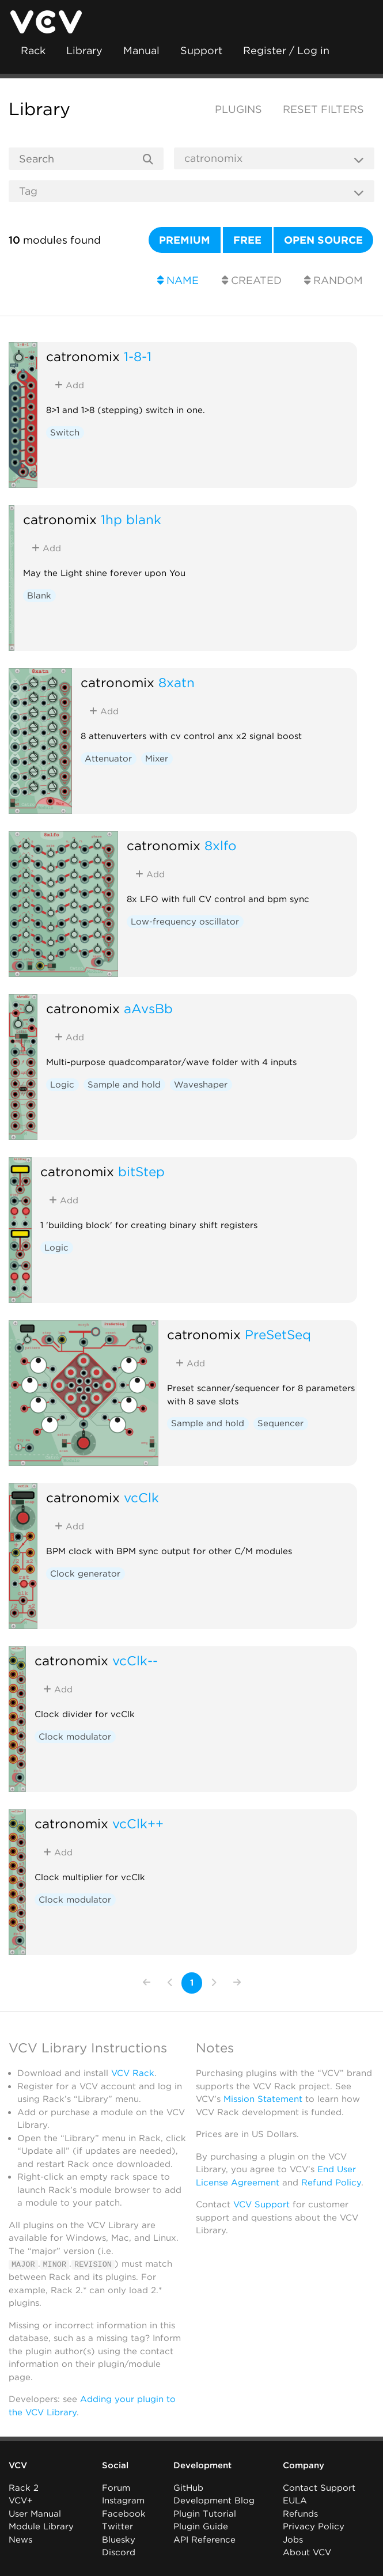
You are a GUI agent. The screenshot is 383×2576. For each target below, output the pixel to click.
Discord (118, 2552)
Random (333, 280)
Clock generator (85, 1574)
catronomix (83, 356)
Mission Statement (262, 2099)
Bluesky (118, 2539)
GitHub (188, 2487)
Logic (62, 1084)
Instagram (123, 2500)
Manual (141, 50)
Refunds (300, 2513)
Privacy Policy (313, 2526)
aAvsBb (148, 1008)
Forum (116, 2487)
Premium (184, 240)
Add (69, 385)
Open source (323, 240)
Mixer (156, 758)
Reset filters (323, 109)
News (20, 2539)
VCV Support (261, 2204)
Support (201, 50)
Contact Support (319, 2487)
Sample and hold (124, 1084)
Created (252, 280)
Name (178, 280)
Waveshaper (200, 1084)
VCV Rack (132, 2073)
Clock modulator (75, 1737)
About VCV (307, 2552)
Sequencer (280, 1423)
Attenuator (108, 758)
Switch (64, 432)
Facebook (124, 2513)
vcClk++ (138, 1823)
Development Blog (214, 2500)
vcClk (141, 1497)
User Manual (35, 2513)
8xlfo (220, 845)
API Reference (204, 2539)
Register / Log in (286, 50)
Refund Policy (331, 2182)
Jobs (293, 2539)
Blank (39, 595)
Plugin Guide (200, 2526)
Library (84, 50)
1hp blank (131, 519)
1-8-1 (137, 356)
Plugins (238, 109)
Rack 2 (24, 2487)
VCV (18, 2465)
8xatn (176, 682)
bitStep (141, 1171)
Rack (33, 50)
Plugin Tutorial (204, 2513)
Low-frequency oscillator (185, 921)
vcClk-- (135, 1660)
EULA (295, 2500)
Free (247, 240)
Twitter (117, 2526)
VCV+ (20, 2500)
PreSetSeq (278, 1334)
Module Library (41, 2526)
